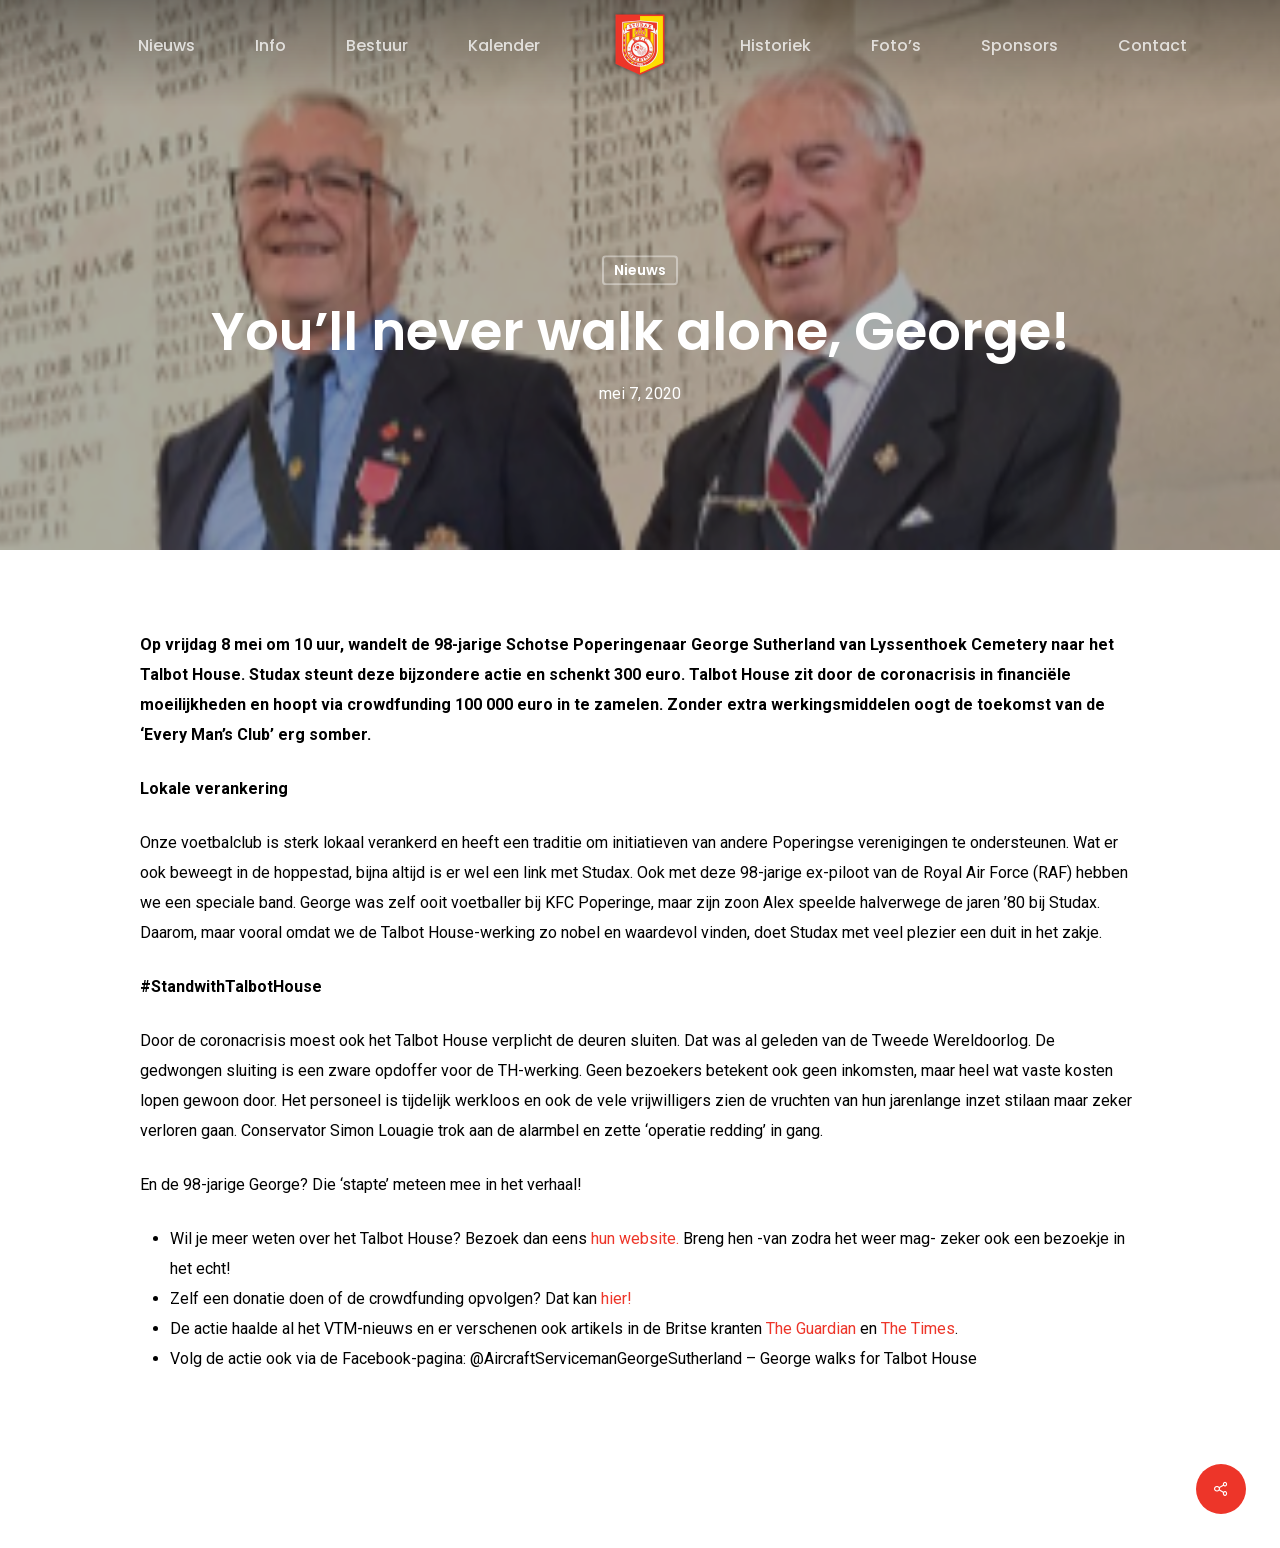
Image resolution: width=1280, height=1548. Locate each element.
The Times (918, 1328)
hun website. (635, 1238)
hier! (616, 1298)
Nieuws (640, 270)
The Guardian (811, 1328)
